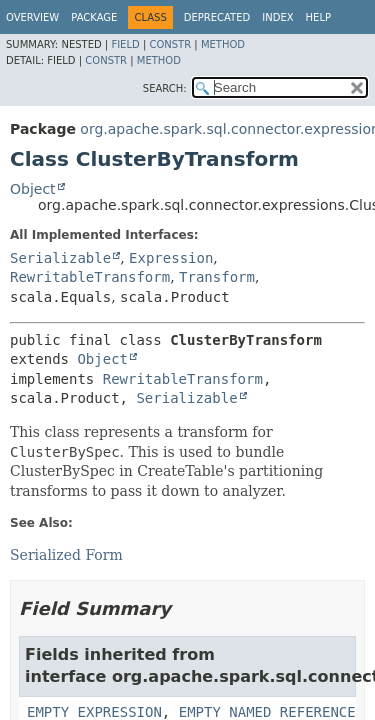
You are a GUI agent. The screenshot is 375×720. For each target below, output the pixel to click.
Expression (171, 258)
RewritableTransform (90, 277)
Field (125, 44)
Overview (32, 17)
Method (223, 44)
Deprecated (217, 17)
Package (94, 17)
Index (277, 17)
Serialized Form (66, 555)
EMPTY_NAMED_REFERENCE (267, 712)
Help (318, 17)
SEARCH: (165, 88)
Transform (217, 277)
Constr (170, 44)
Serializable (60, 258)
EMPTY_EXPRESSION (94, 712)
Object (33, 189)
